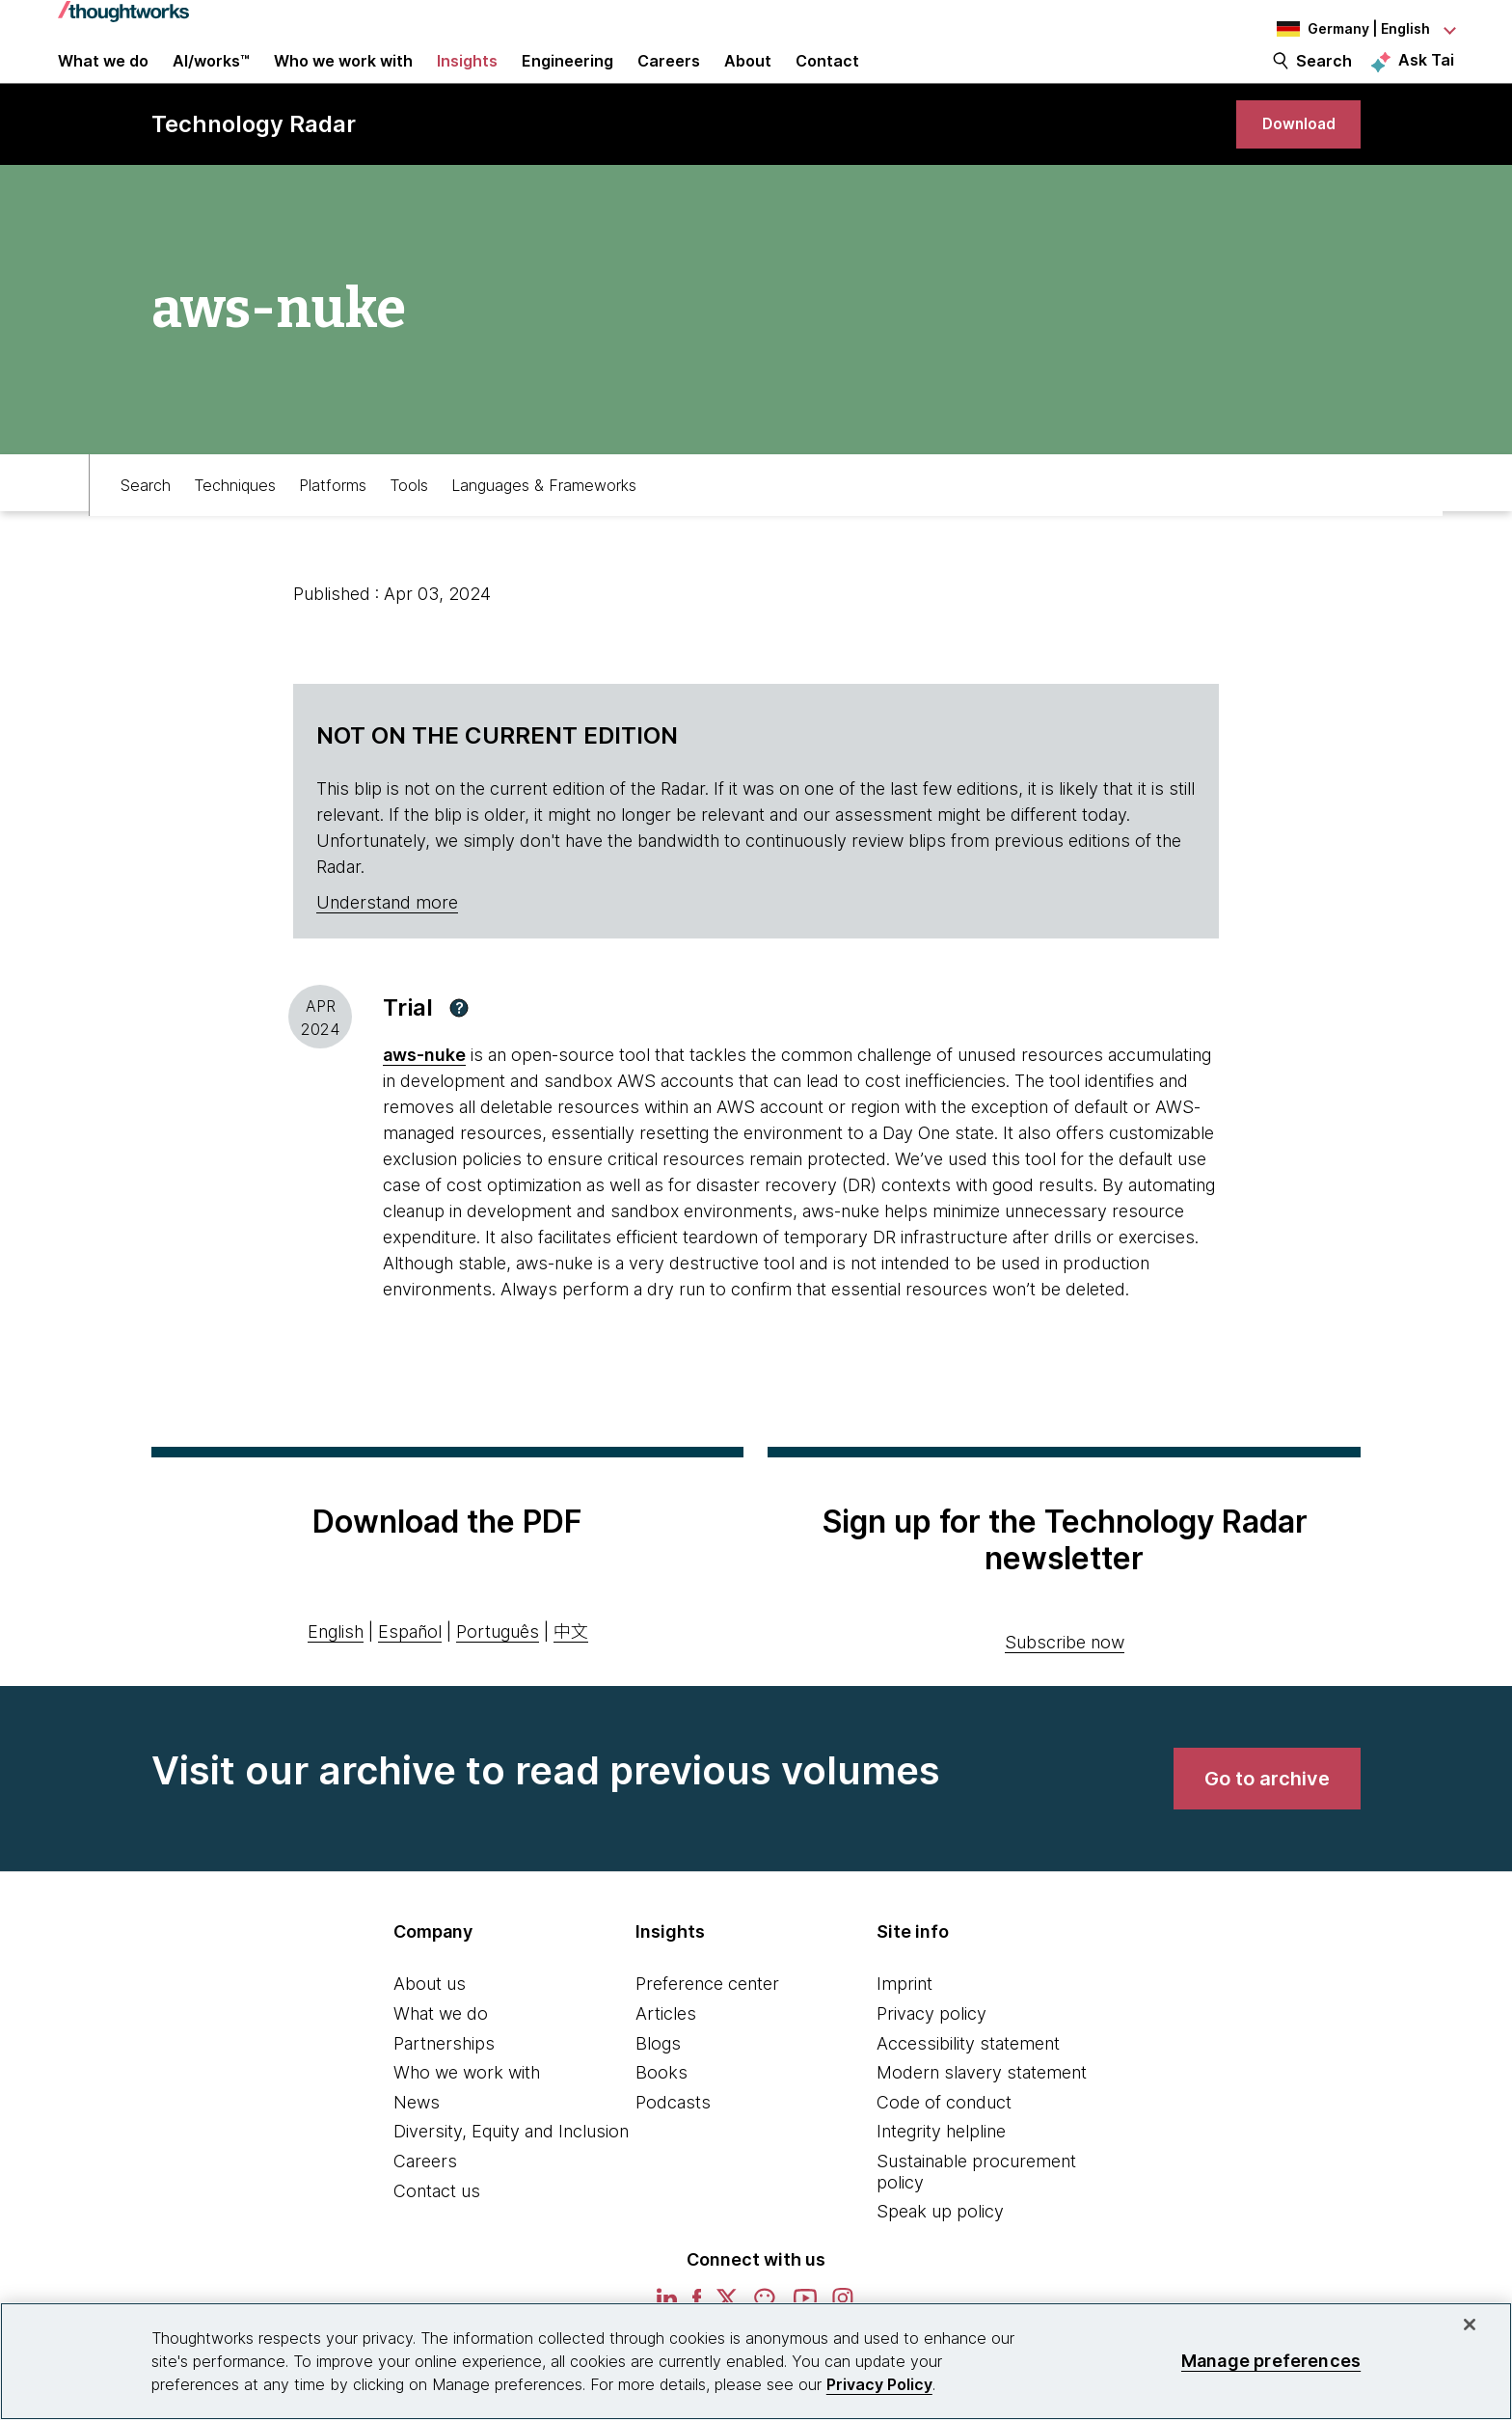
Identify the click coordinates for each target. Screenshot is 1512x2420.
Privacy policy (931, 2061)
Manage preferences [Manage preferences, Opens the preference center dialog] (1271, 2361)
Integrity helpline (941, 2178)
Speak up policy (940, 2258)
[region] (756, 2361)
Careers (425, 2208)
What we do (440, 2061)
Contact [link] (827, 79)
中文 (571, 1679)
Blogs (658, 2090)
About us (429, 2031)
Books (661, 2119)
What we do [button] (103, 79)
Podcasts (673, 2149)
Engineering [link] (567, 79)
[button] (459, 1055)
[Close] (1469, 2324)
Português (497, 1679)
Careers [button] (668, 79)
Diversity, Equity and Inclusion (511, 2178)
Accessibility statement (968, 2090)
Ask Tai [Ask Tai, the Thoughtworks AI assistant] (1426, 78)
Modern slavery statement (982, 2119)
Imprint (904, 2031)
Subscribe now (1064, 1689)
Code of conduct (944, 2149)
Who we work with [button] (343, 79)
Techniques (235, 527)
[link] (1287, 161)
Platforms (332, 527)
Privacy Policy (879, 2384)
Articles (665, 2061)
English (336, 1679)
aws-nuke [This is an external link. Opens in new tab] (424, 1102)
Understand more (387, 949)
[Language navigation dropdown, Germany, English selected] (1348, 29)
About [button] (747, 79)
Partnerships (444, 2090)
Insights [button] (467, 79)
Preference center (707, 2031)
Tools (409, 527)
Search (1324, 79)
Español (410, 1679)
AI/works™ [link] (211, 79)
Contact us (436, 2238)
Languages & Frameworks (543, 527)
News (416, 2149)
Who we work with (466, 2119)
